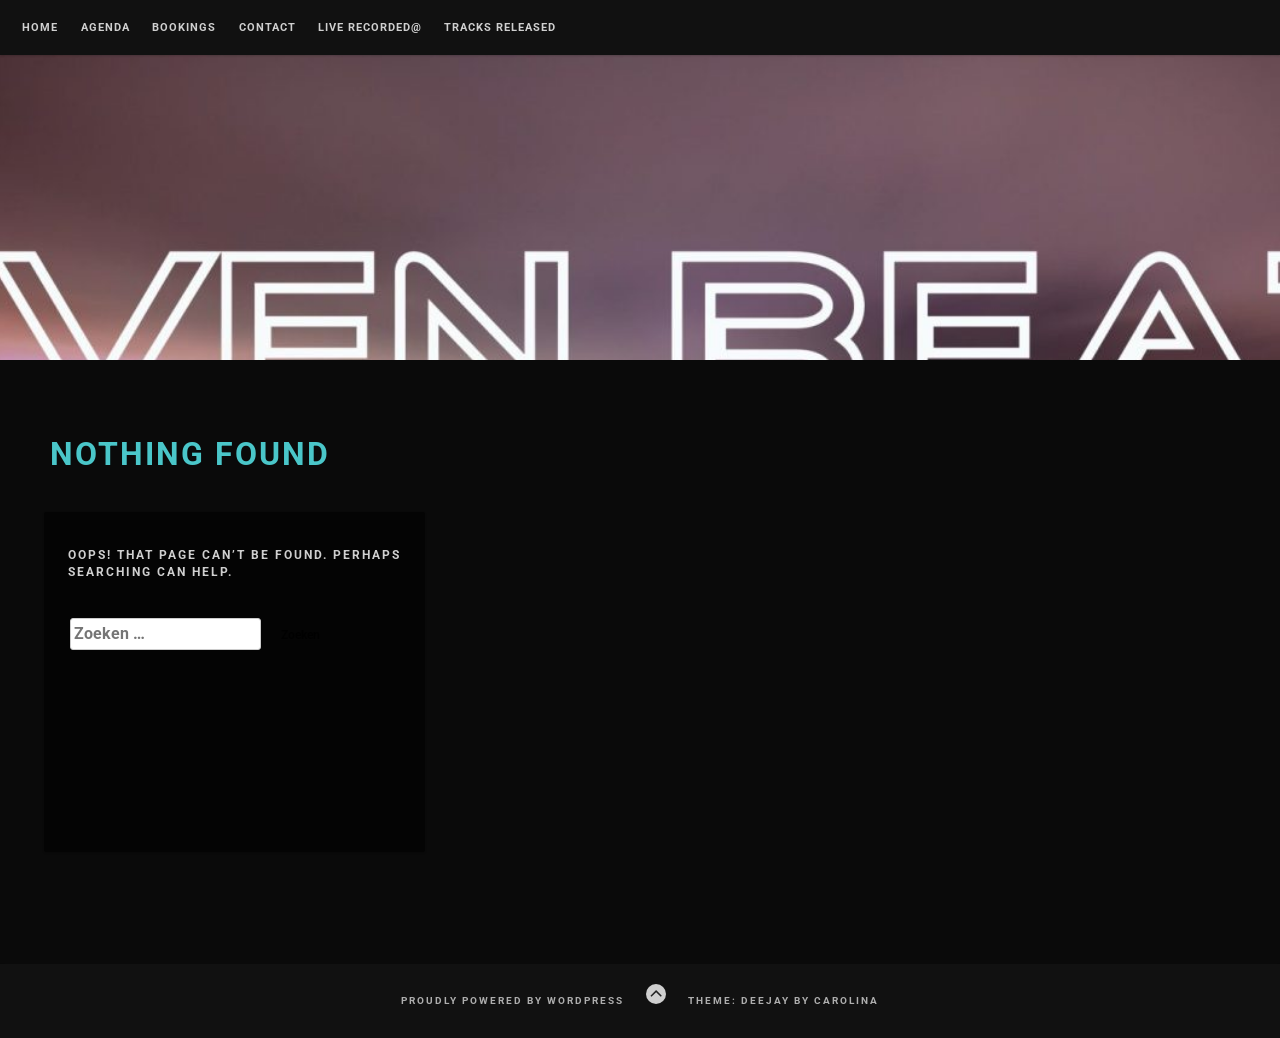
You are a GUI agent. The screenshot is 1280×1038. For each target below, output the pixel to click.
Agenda (105, 28)
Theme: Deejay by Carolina (783, 1000)
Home (40, 28)
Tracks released (500, 28)
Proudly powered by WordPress (512, 1000)
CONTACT (267, 28)
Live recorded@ (370, 28)
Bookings (184, 28)
